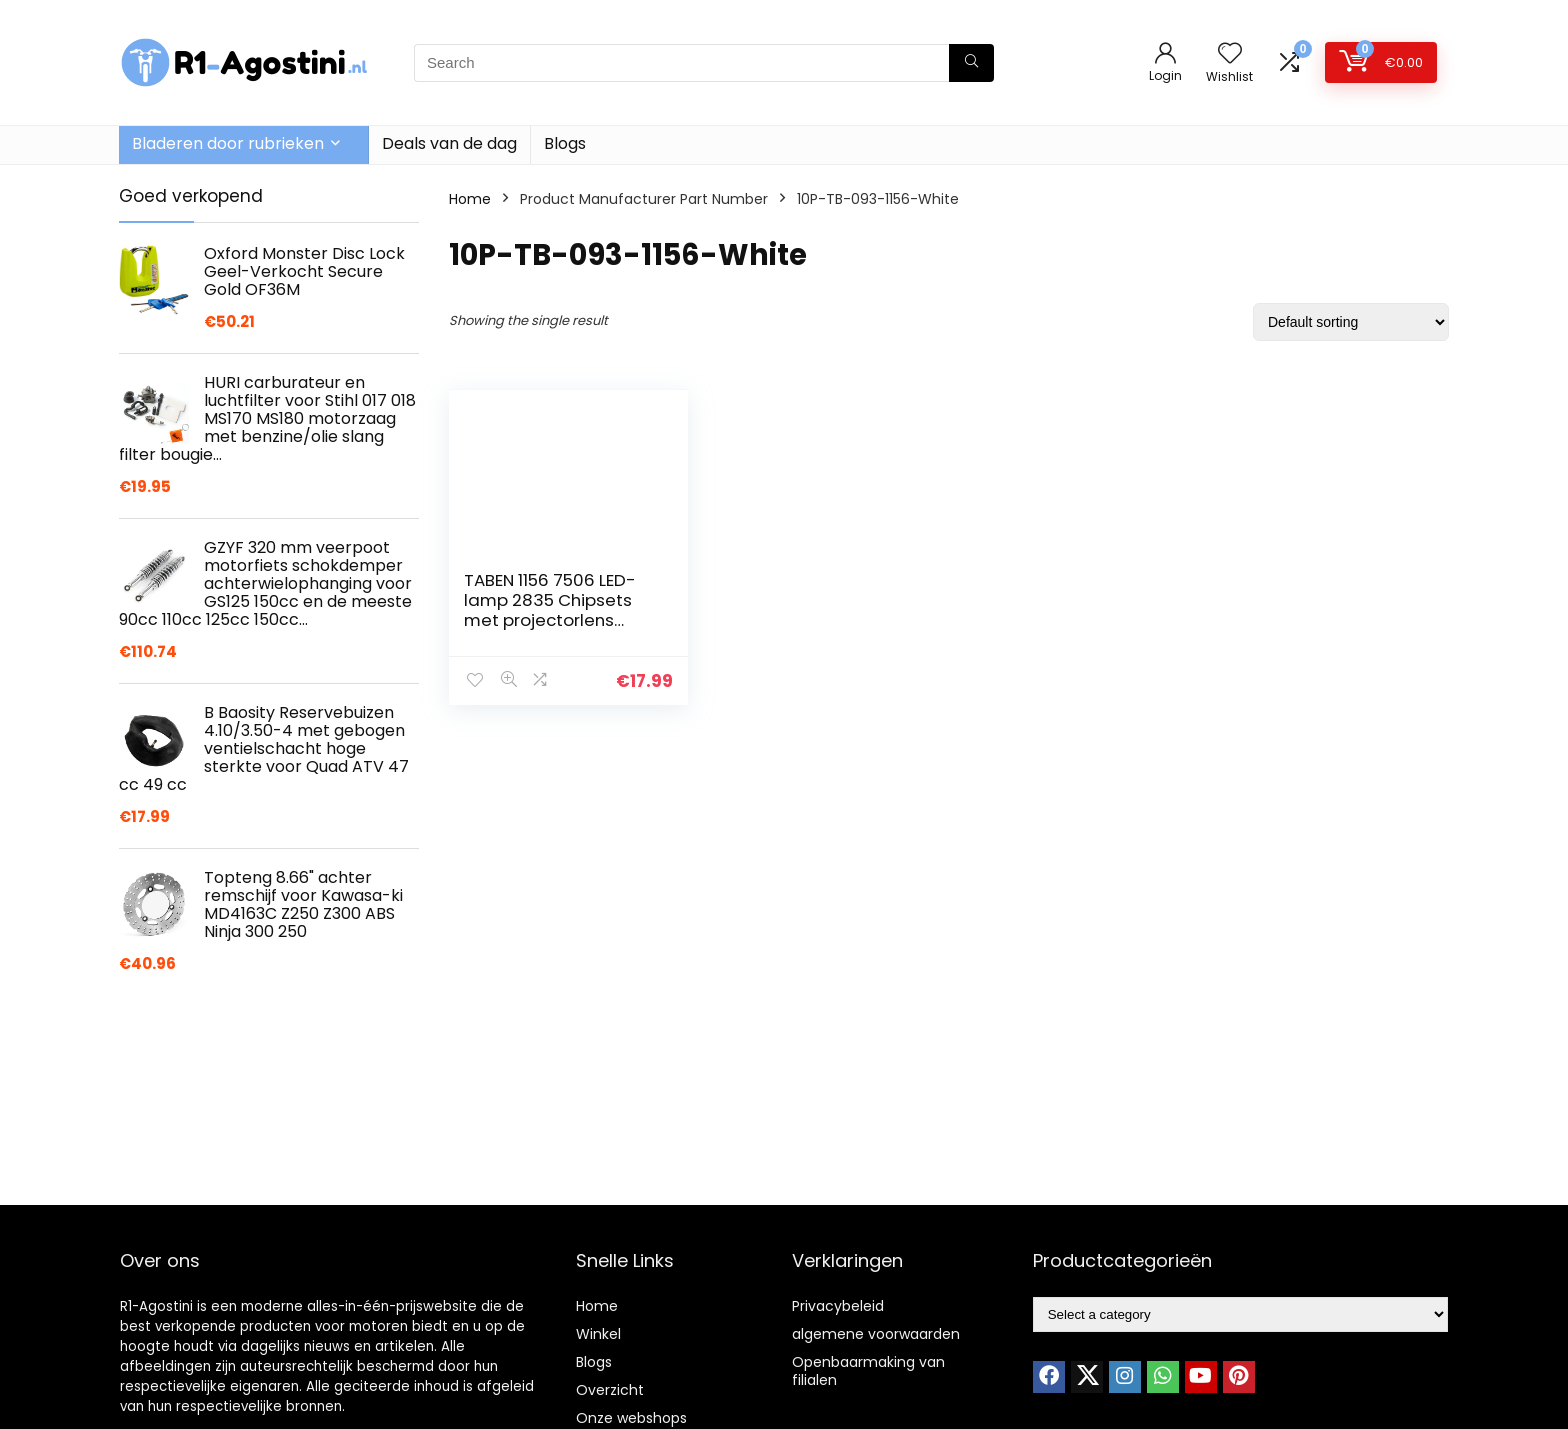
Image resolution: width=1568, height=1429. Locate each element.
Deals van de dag (449, 143)
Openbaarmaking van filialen (868, 1371)
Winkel (598, 1334)
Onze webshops (631, 1418)
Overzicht (610, 1390)
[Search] (971, 63)
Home (470, 199)
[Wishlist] (1230, 54)
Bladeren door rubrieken (228, 143)
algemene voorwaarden (876, 1334)
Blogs (565, 143)
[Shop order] (1351, 322)
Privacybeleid (838, 1306)
